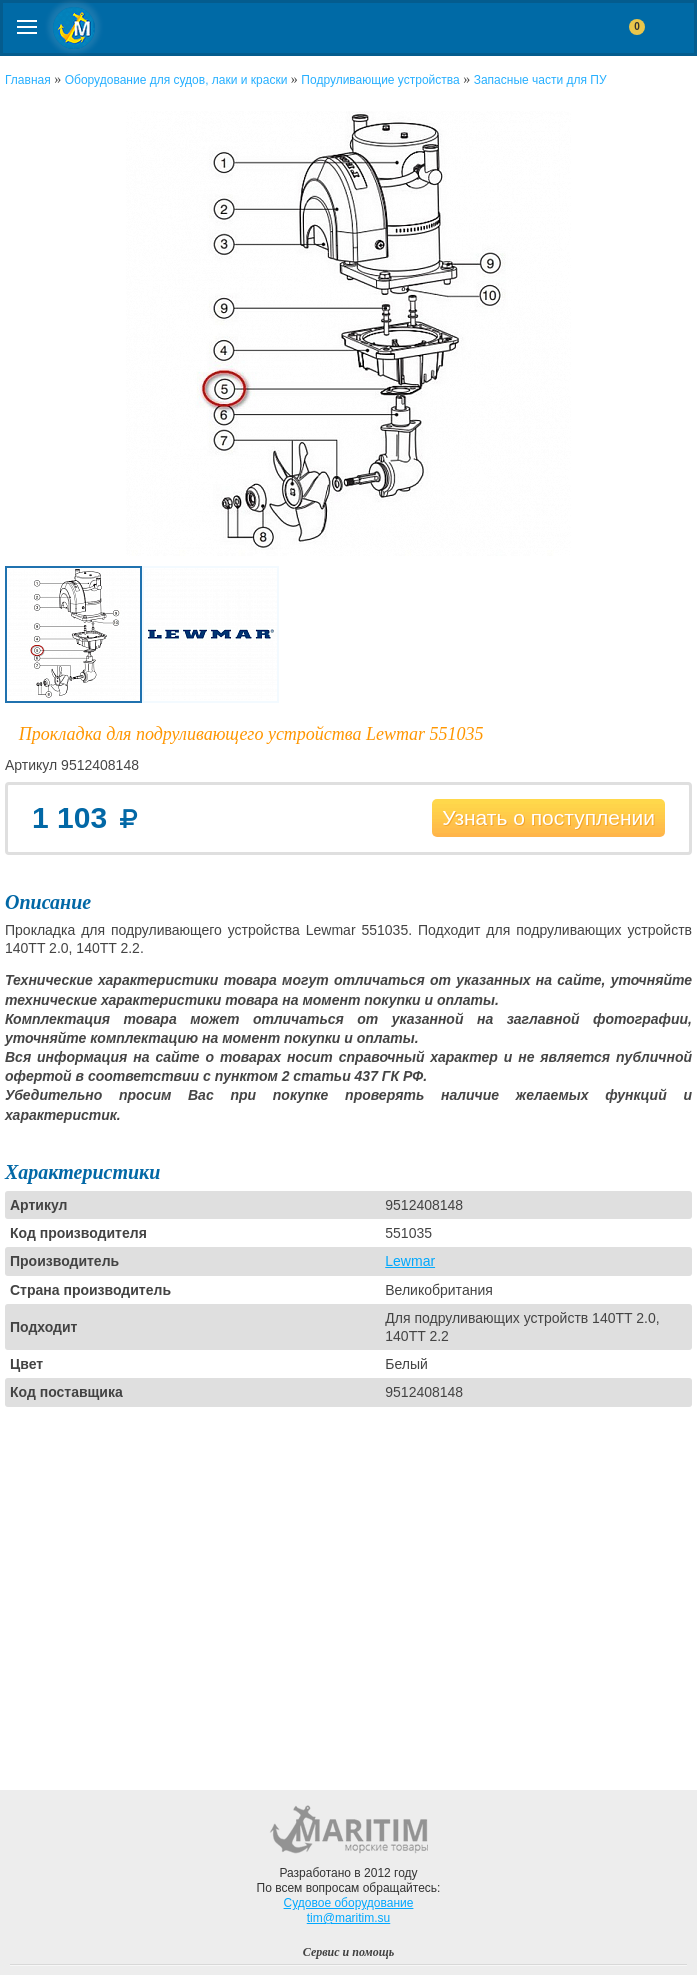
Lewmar (410, 1261)
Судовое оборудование (349, 1903)
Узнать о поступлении (548, 817)
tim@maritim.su (349, 1918)
